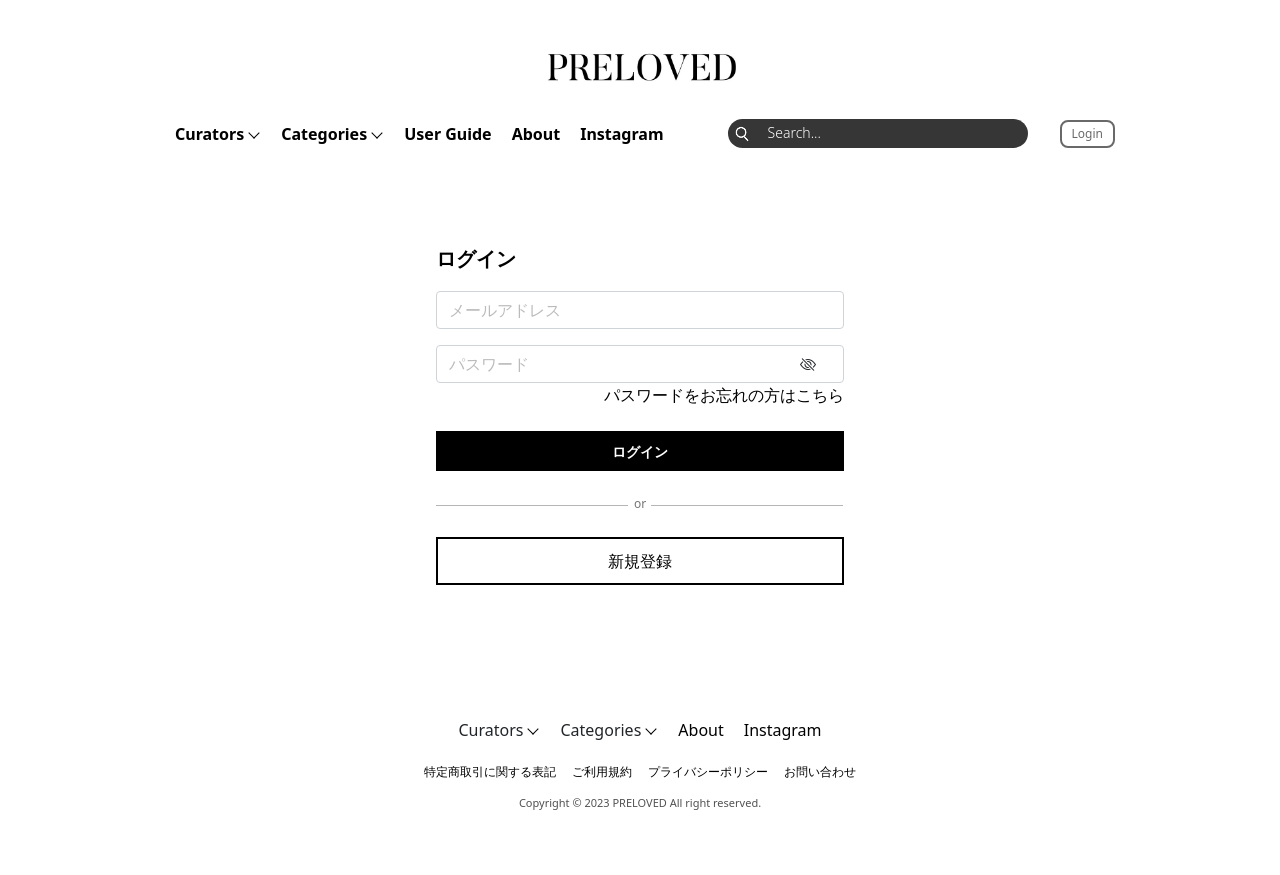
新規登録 (640, 561)
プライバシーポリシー (708, 771)
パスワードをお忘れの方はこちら (724, 395)
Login (1087, 133)
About (536, 134)
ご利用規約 (602, 771)
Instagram (621, 134)
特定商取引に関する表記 (490, 771)
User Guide (447, 134)
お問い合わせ (820, 771)
